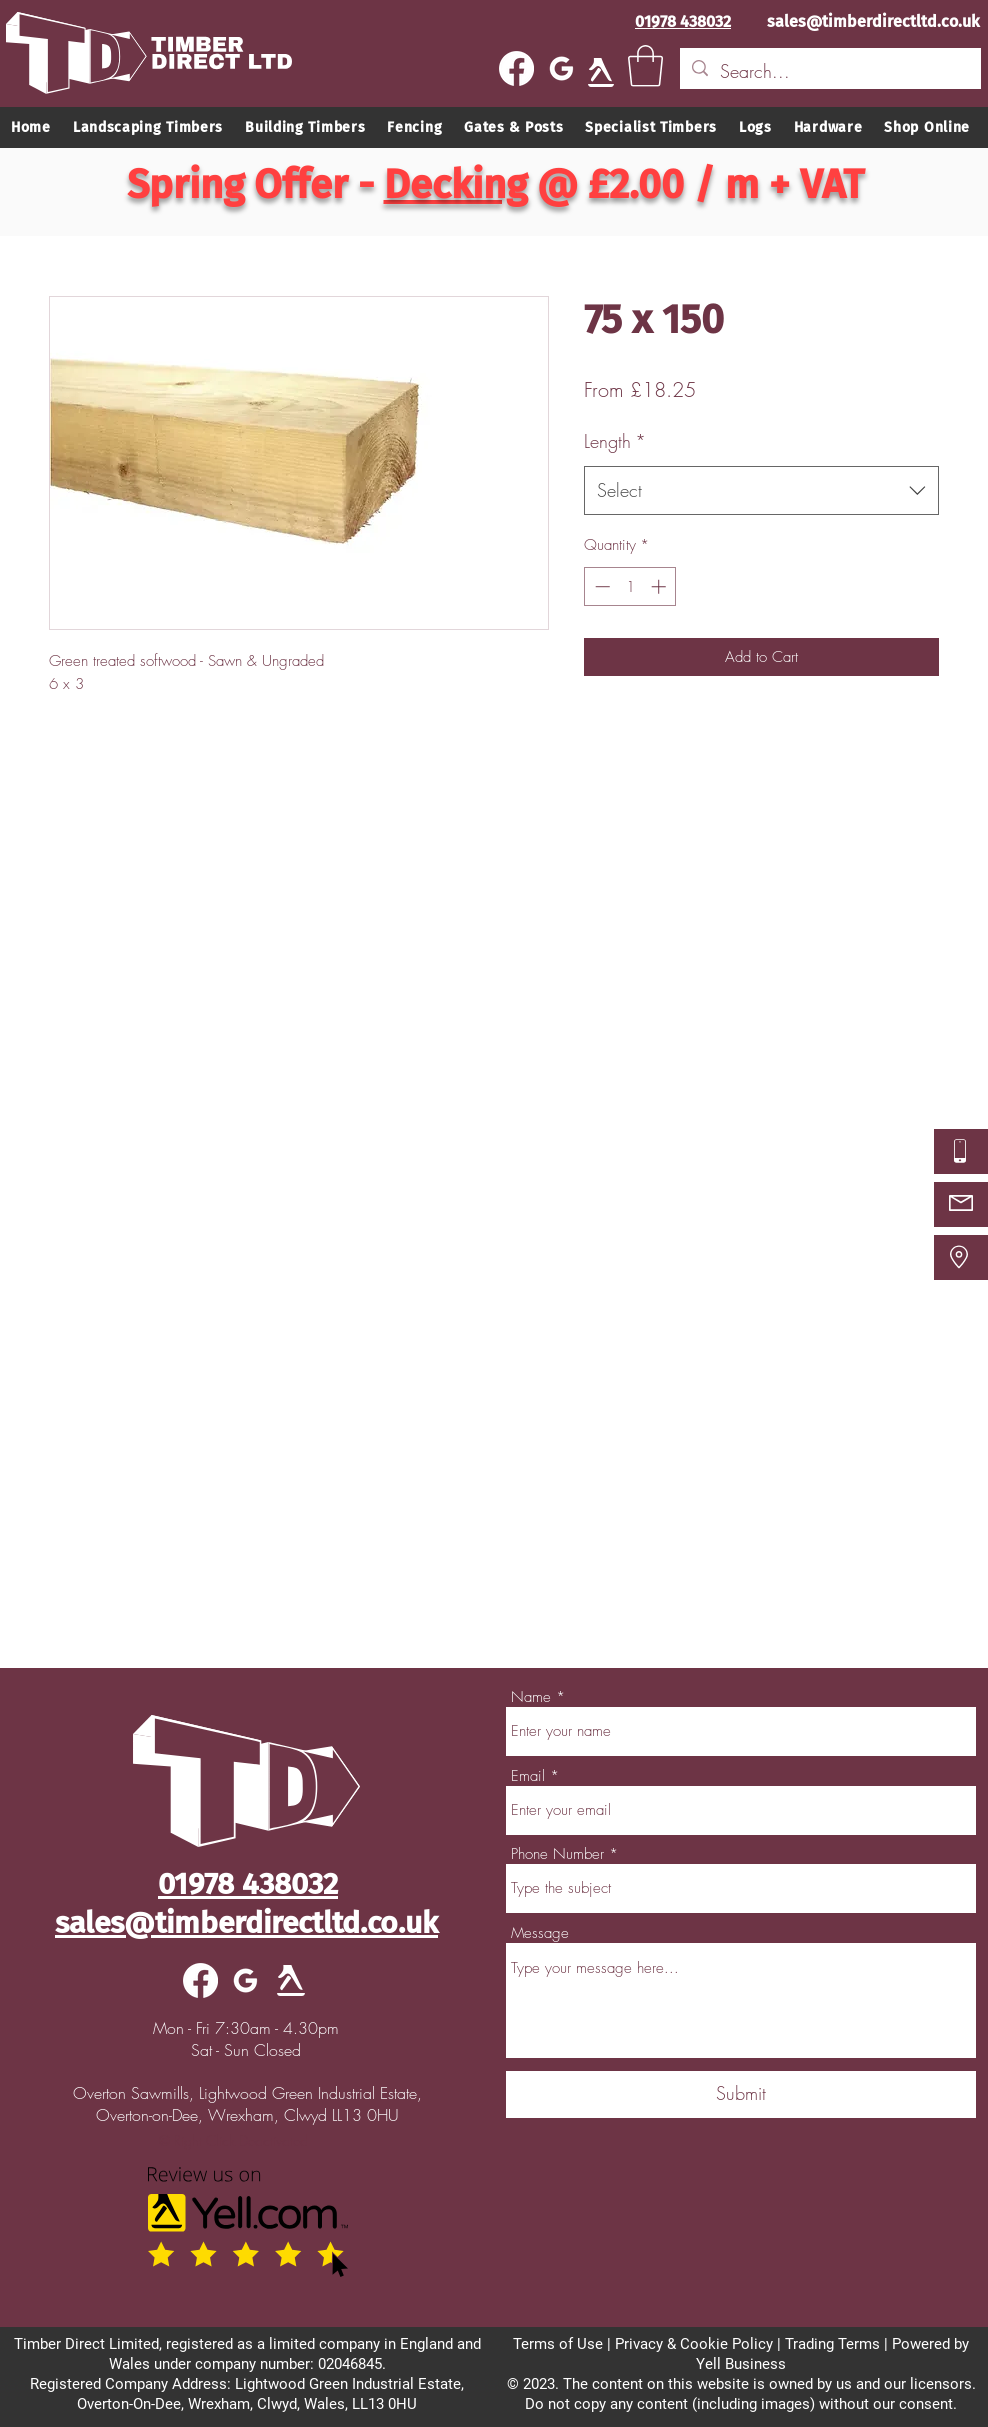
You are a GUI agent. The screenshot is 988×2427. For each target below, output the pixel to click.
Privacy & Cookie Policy (694, 2344)
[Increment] (660, 586)
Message (540, 1933)
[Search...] (829, 72)
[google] (561, 68)
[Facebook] (516, 68)
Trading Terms (832, 2344)
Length (615, 441)
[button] (645, 66)
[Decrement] (600, 586)
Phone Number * (564, 1854)
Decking (455, 185)
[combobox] (761, 491)
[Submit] (741, 2094)
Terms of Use (558, 2344)
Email (528, 1776)
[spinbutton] (630, 586)
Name (531, 1697)
